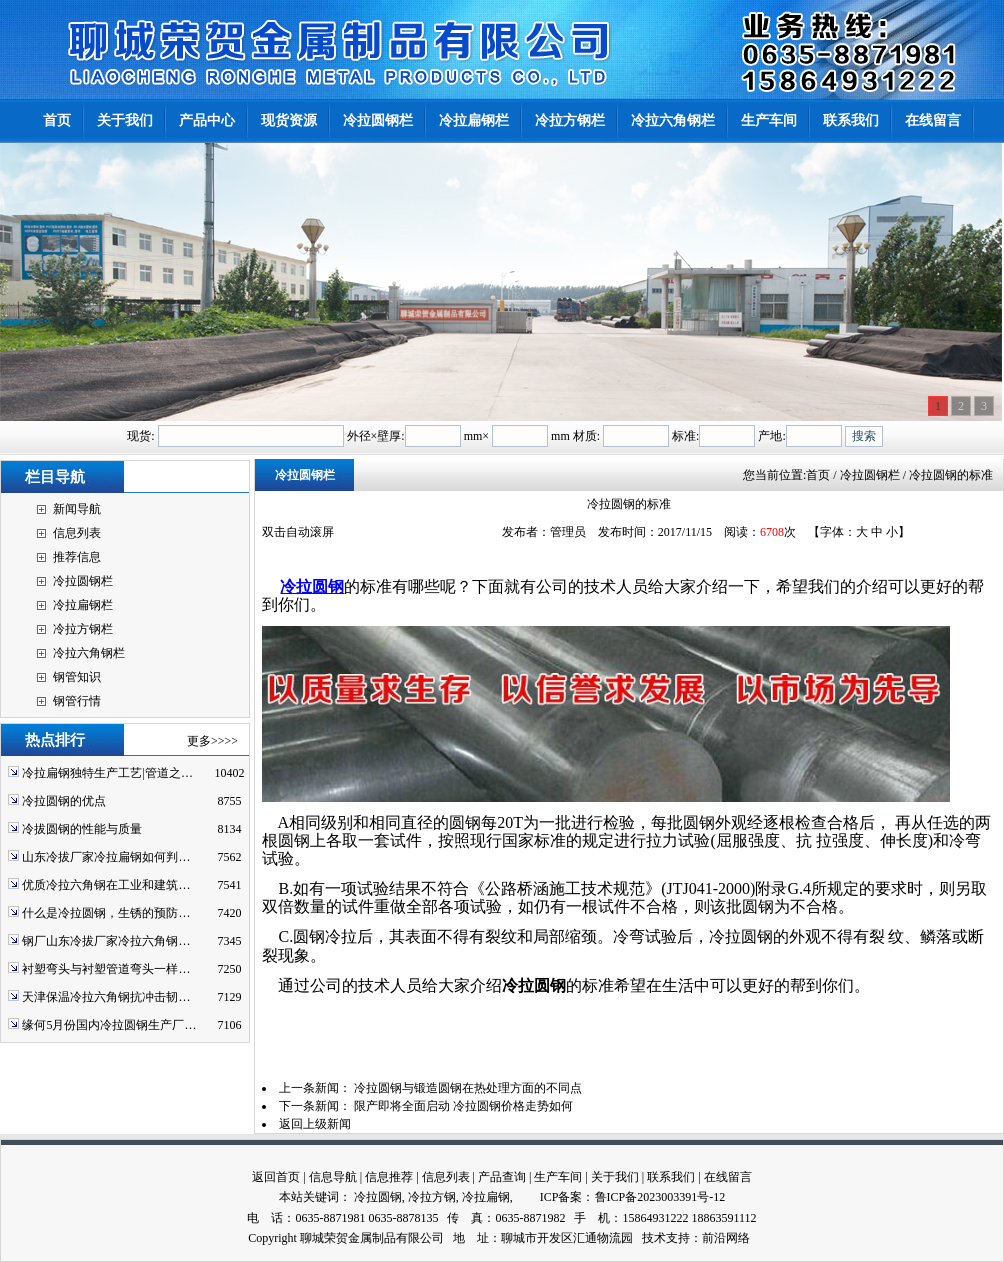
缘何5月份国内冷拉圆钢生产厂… (109, 1025)
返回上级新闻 (315, 1124)
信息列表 (77, 533)
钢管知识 (77, 677)
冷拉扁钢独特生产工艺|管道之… (107, 773)
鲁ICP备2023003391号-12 (660, 1197)
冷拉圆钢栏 (83, 581)
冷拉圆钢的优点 (64, 801)
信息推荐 (389, 1177)
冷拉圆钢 (312, 586)
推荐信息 (77, 557)
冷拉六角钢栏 (89, 653)
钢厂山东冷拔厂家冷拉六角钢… (106, 941)
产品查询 (502, 1177)
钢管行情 (77, 701)
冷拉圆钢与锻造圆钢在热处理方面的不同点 (468, 1088)
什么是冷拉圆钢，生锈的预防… (106, 913)
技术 (654, 1238)
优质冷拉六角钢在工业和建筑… (106, 885)
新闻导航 (77, 509)
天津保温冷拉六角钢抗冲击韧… (106, 997)
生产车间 (558, 1177)
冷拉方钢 (432, 1197)
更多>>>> (212, 741)
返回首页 (276, 1177)
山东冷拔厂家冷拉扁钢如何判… (106, 857)
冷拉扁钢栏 (83, 605)
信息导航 (333, 1177)
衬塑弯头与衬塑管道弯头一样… (106, 969)
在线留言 (728, 1177)
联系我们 (671, 1177)
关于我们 (615, 1177)
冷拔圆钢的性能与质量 (82, 829)
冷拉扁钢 (486, 1197)
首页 (818, 475)
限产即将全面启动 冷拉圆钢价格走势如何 (463, 1106)
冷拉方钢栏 (83, 629)
